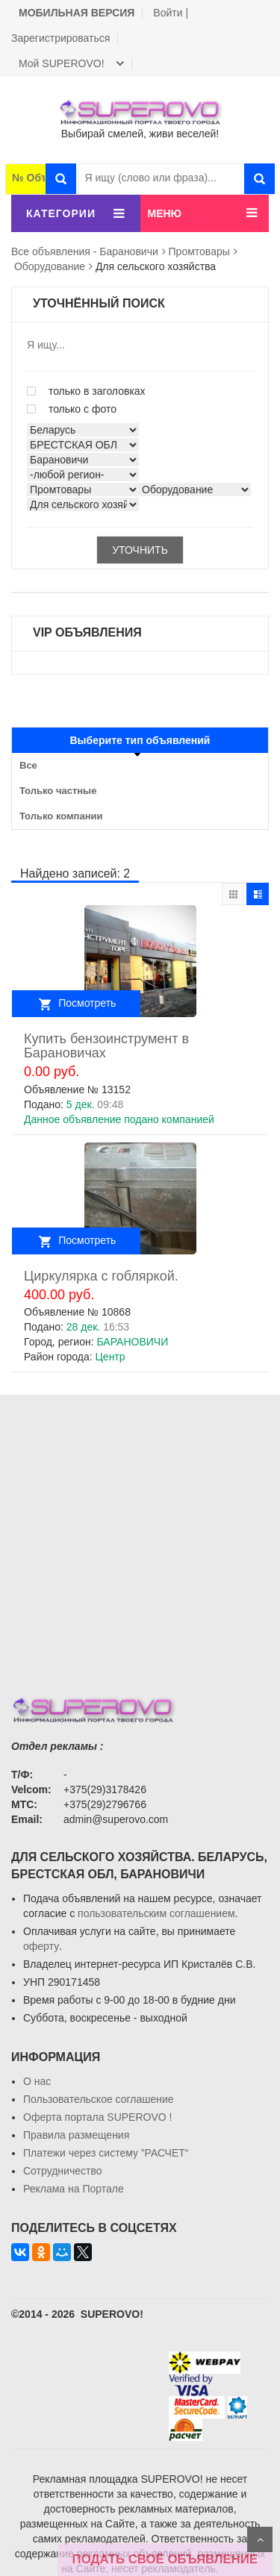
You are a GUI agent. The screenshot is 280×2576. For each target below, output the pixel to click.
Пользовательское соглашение (98, 2099)
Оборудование (49, 266)
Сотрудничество (62, 2171)
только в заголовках (86, 391)
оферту (41, 1946)
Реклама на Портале (73, 2189)
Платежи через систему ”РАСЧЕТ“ (105, 2153)
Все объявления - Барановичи (84, 251)
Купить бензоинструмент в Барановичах (106, 1046)
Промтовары (199, 251)
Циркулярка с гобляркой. (101, 1276)
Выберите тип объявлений (140, 740)
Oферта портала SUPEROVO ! (97, 2117)
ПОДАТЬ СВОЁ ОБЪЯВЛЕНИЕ (165, 2559)
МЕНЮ (165, 213)
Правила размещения (76, 2135)
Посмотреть (87, 1003)
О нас (37, 2081)
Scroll (260, 2539)
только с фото (71, 408)
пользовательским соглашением (156, 1913)
